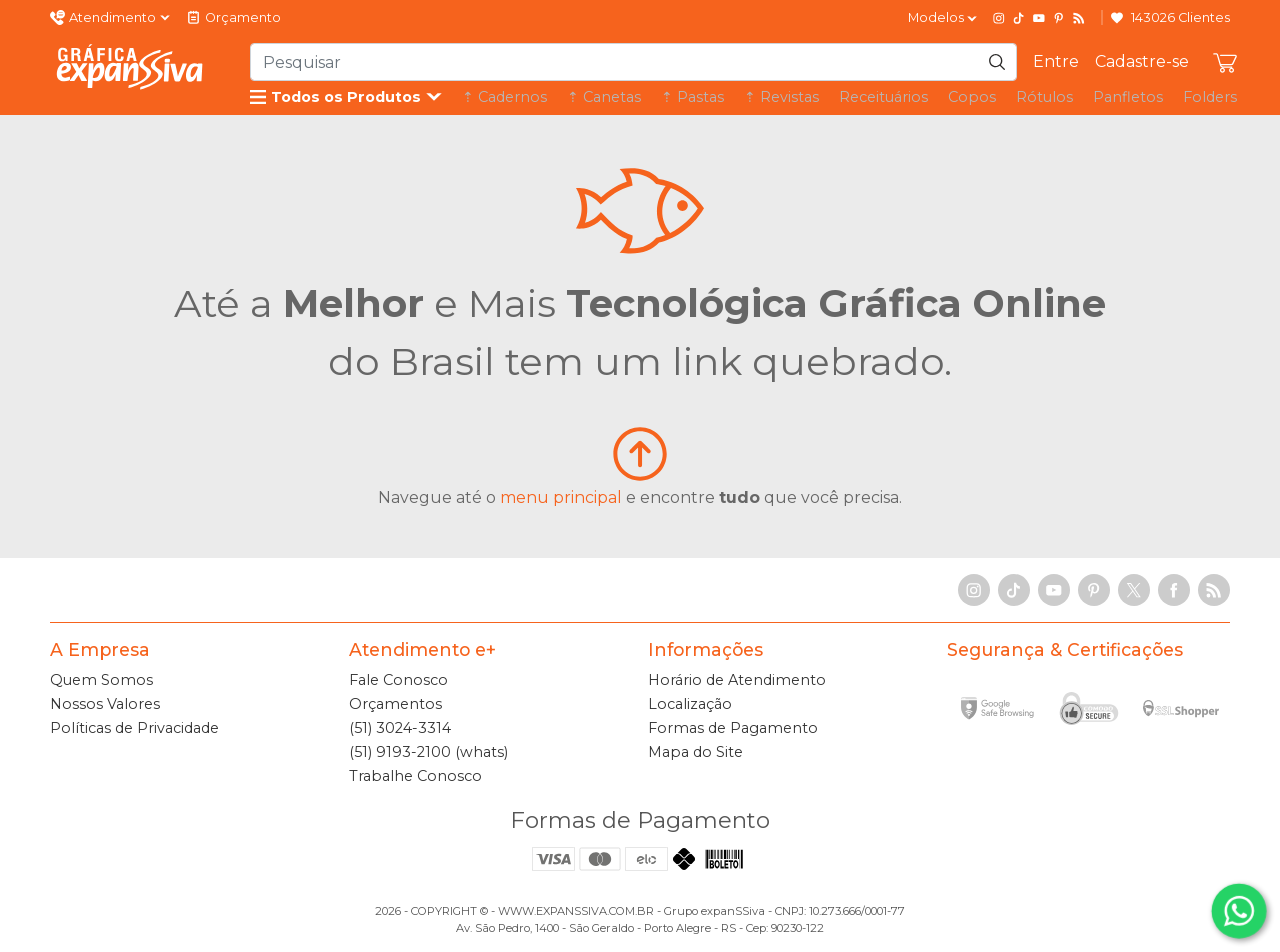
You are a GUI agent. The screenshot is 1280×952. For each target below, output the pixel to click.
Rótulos (1044, 97)
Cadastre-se (1142, 61)
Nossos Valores (105, 704)
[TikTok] (1019, 18)
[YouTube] (1039, 18)
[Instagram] (999, 18)
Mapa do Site (695, 752)
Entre (1056, 61)
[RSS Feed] (1079, 18)
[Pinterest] (1059, 18)
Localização (690, 704)
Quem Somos (101, 680)
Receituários (883, 97)
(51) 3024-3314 (400, 728)
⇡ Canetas (604, 97)
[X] (1134, 590)
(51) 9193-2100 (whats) (428, 752)
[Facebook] (1174, 590)
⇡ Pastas (692, 97)
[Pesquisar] (997, 62)
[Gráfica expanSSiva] (130, 67)
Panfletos (1128, 97)
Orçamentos (395, 704)
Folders (1210, 97)
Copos (972, 97)
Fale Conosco (398, 680)
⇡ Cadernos (504, 97)
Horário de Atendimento (737, 680)
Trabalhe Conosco (415, 776)
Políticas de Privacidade (134, 728)
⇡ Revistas (781, 97)
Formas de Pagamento (733, 728)
